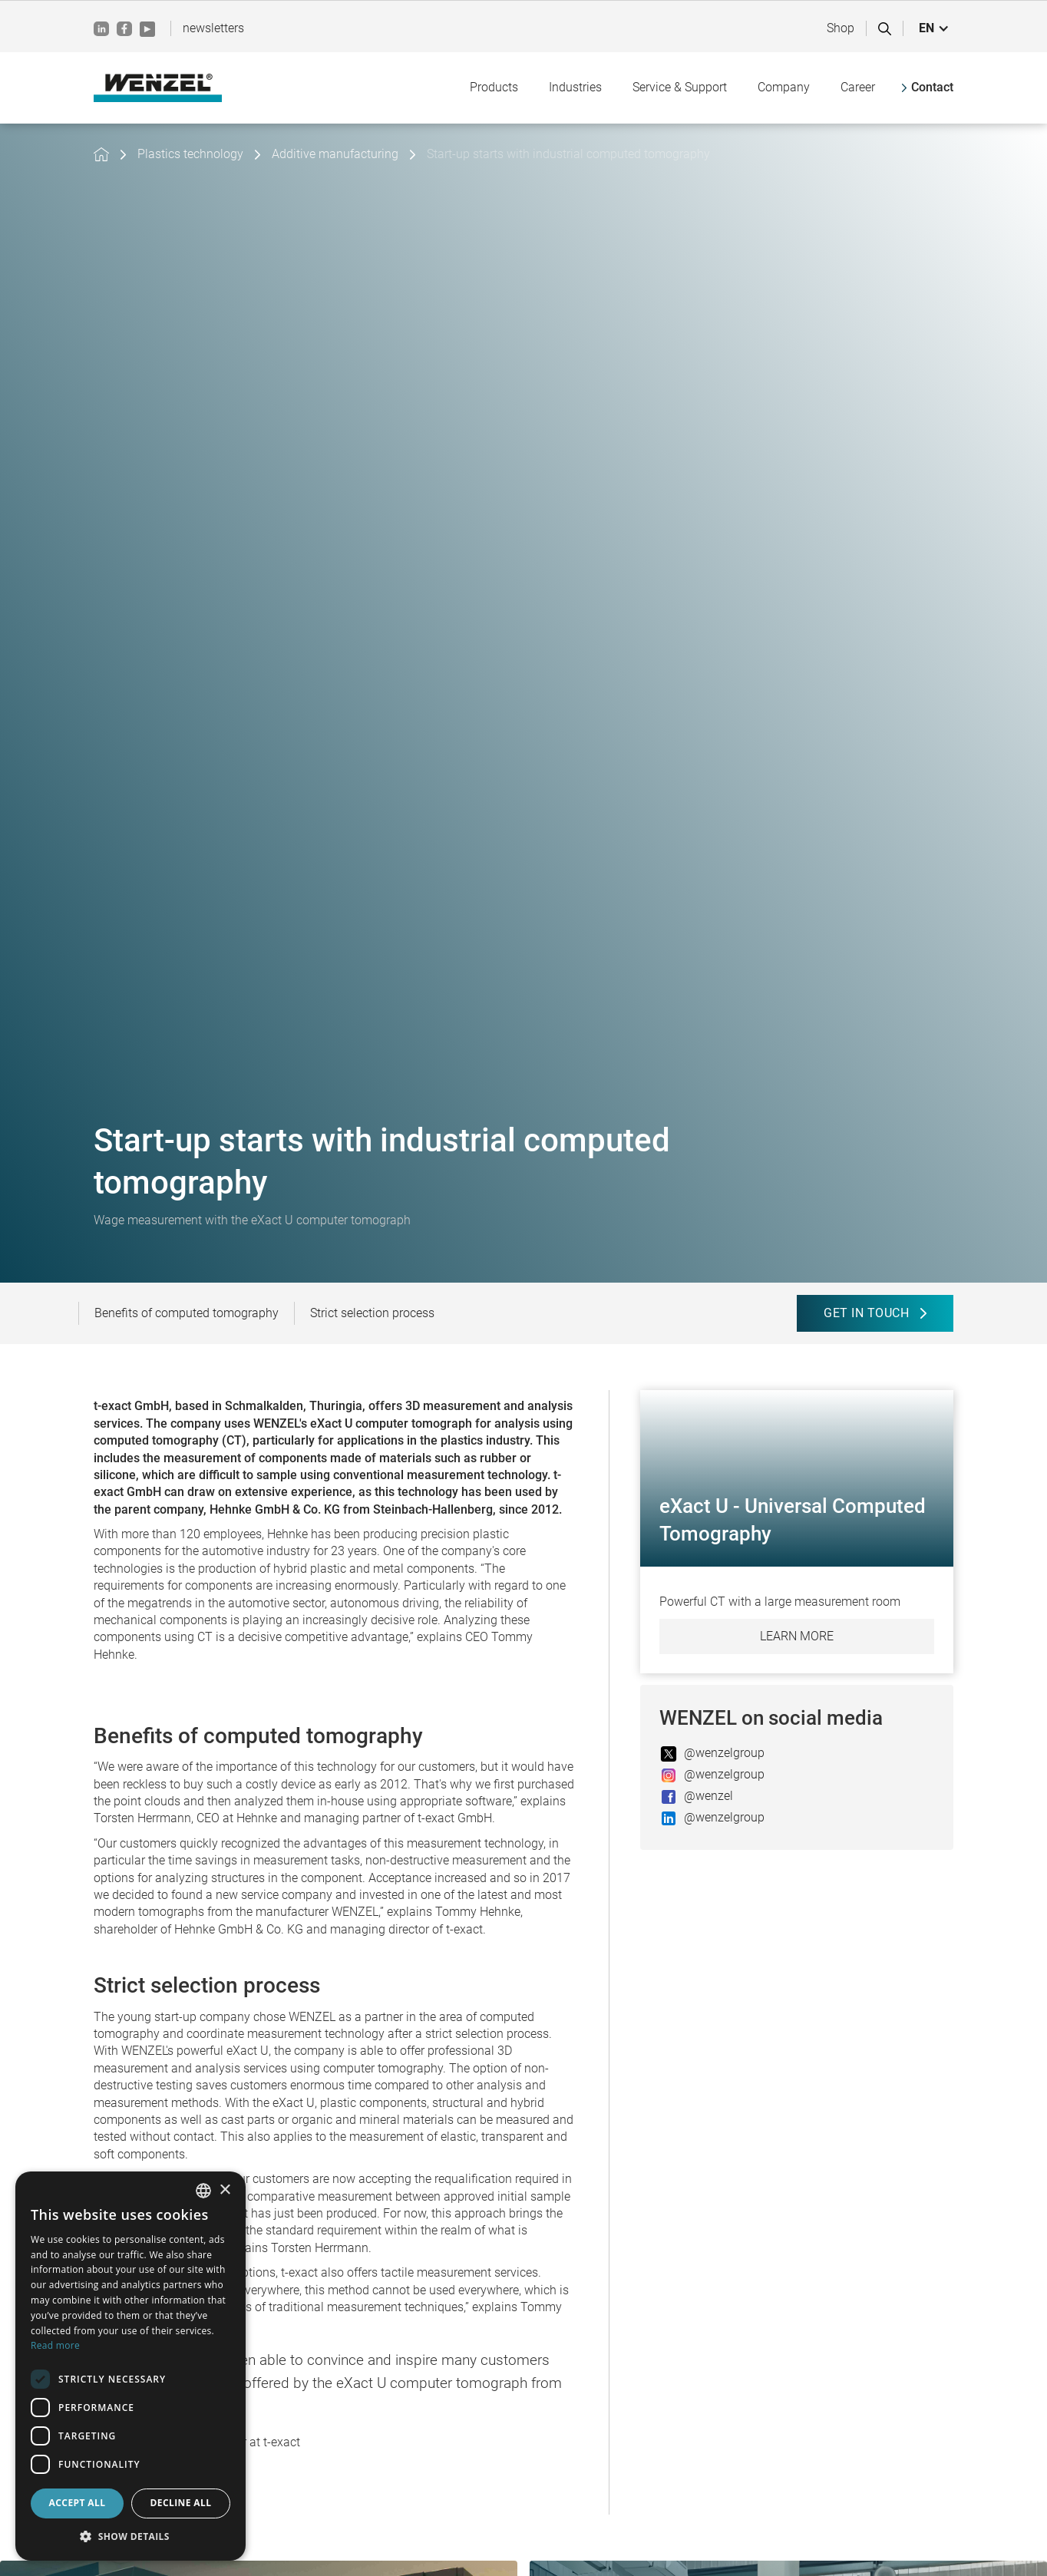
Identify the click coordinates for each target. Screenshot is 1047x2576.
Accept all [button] (77, 2502)
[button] (934, 28)
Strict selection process (372, 1313)
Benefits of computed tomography (186, 1313)
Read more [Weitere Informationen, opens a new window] (55, 2345)
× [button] (224, 2190)
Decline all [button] (181, 2502)
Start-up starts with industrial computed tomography (568, 154)
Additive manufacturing (335, 154)
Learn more (797, 1636)
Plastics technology (190, 154)
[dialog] (130, 2366)
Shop (840, 28)
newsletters (213, 28)
